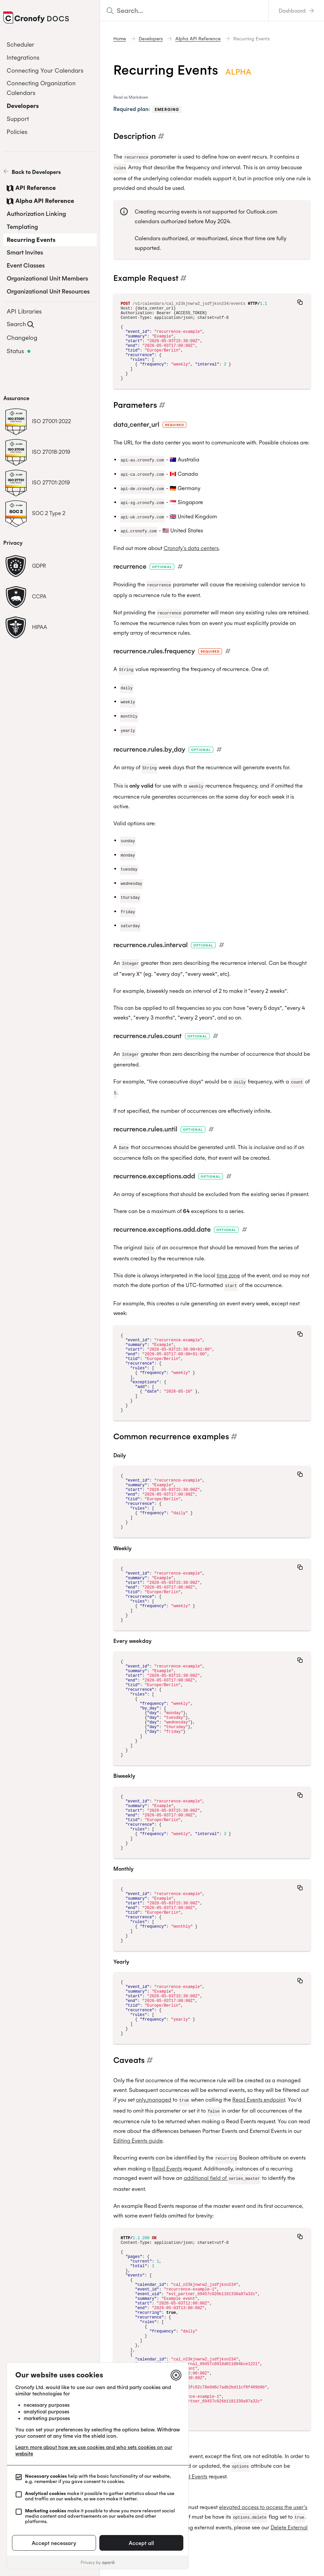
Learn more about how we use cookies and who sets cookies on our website (93, 2450)
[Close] (176, 2375)
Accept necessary (54, 2543)
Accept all (141, 2543)
